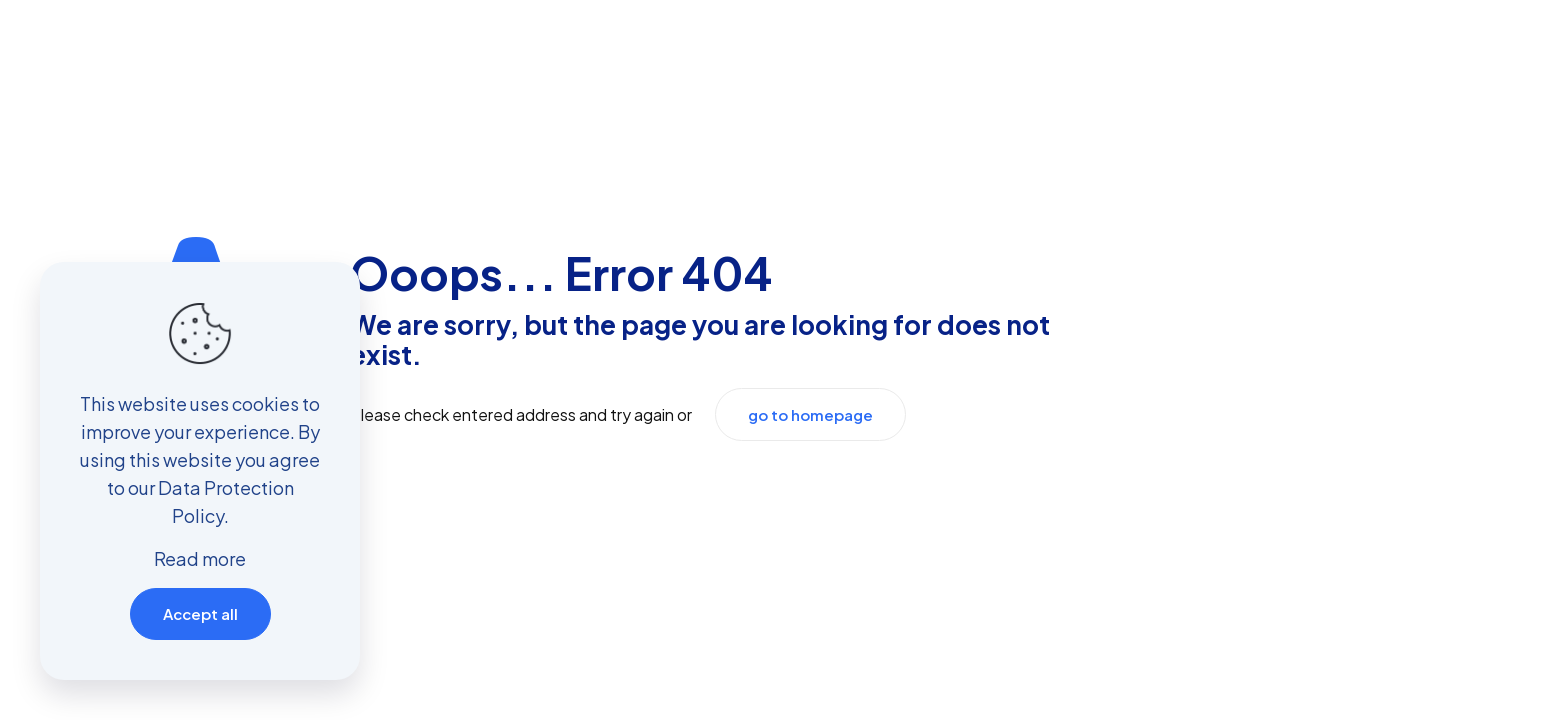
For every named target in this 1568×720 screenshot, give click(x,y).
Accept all (200, 613)
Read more (200, 558)
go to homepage (810, 414)
